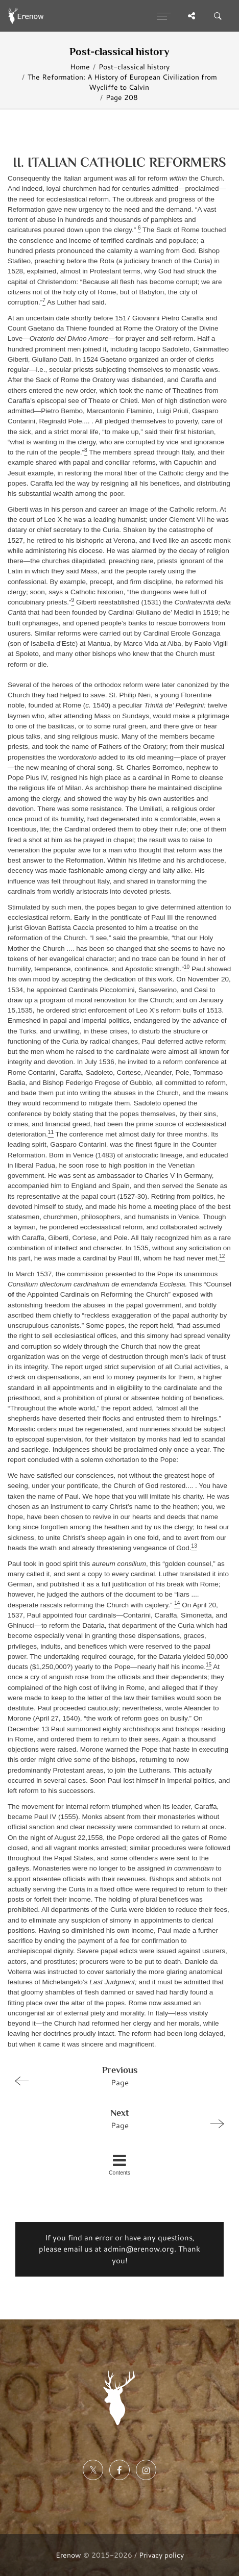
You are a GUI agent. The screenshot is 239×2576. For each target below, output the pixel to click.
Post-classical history (134, 66)
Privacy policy (161, 2554)
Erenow (68, 2554)
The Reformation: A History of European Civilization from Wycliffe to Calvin (122, 82)
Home (80, 66)
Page (115, 2075)
